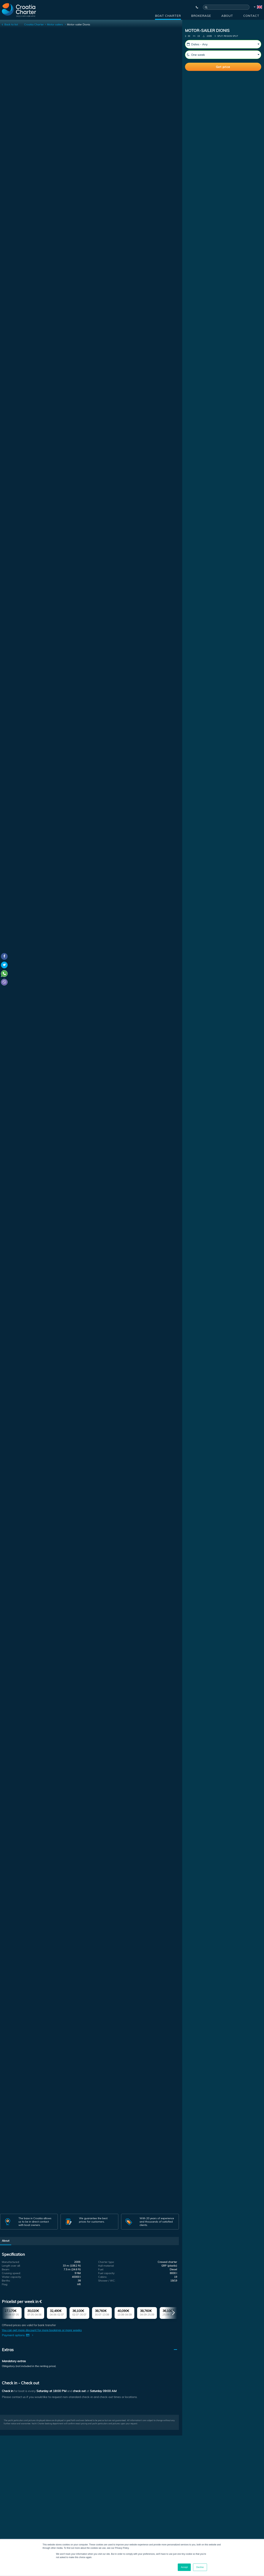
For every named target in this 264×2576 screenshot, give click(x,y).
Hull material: (106, 2265)
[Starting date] (223, 44)
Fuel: (101, 2269)
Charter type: (106, 2262)
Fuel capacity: (106, 2273)
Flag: (5, 2284)
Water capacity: (11, 2277)
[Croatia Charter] (19, 10)
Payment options (18, 2335)
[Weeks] (223, 54)
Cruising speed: (11, 2273)
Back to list (11, 24)
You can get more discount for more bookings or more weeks (42, 2330)
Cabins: (102, 2277)
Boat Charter (168, 16)
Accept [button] (184, 2567)
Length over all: (11, 2265)
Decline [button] (200, 2567)
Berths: (6, 2280)
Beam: (6, 2269)
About (227, 16)
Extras (8, 2349)
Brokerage (201, 16)
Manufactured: (11, 2262)
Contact (251, 16)
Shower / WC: (106, 2280)
